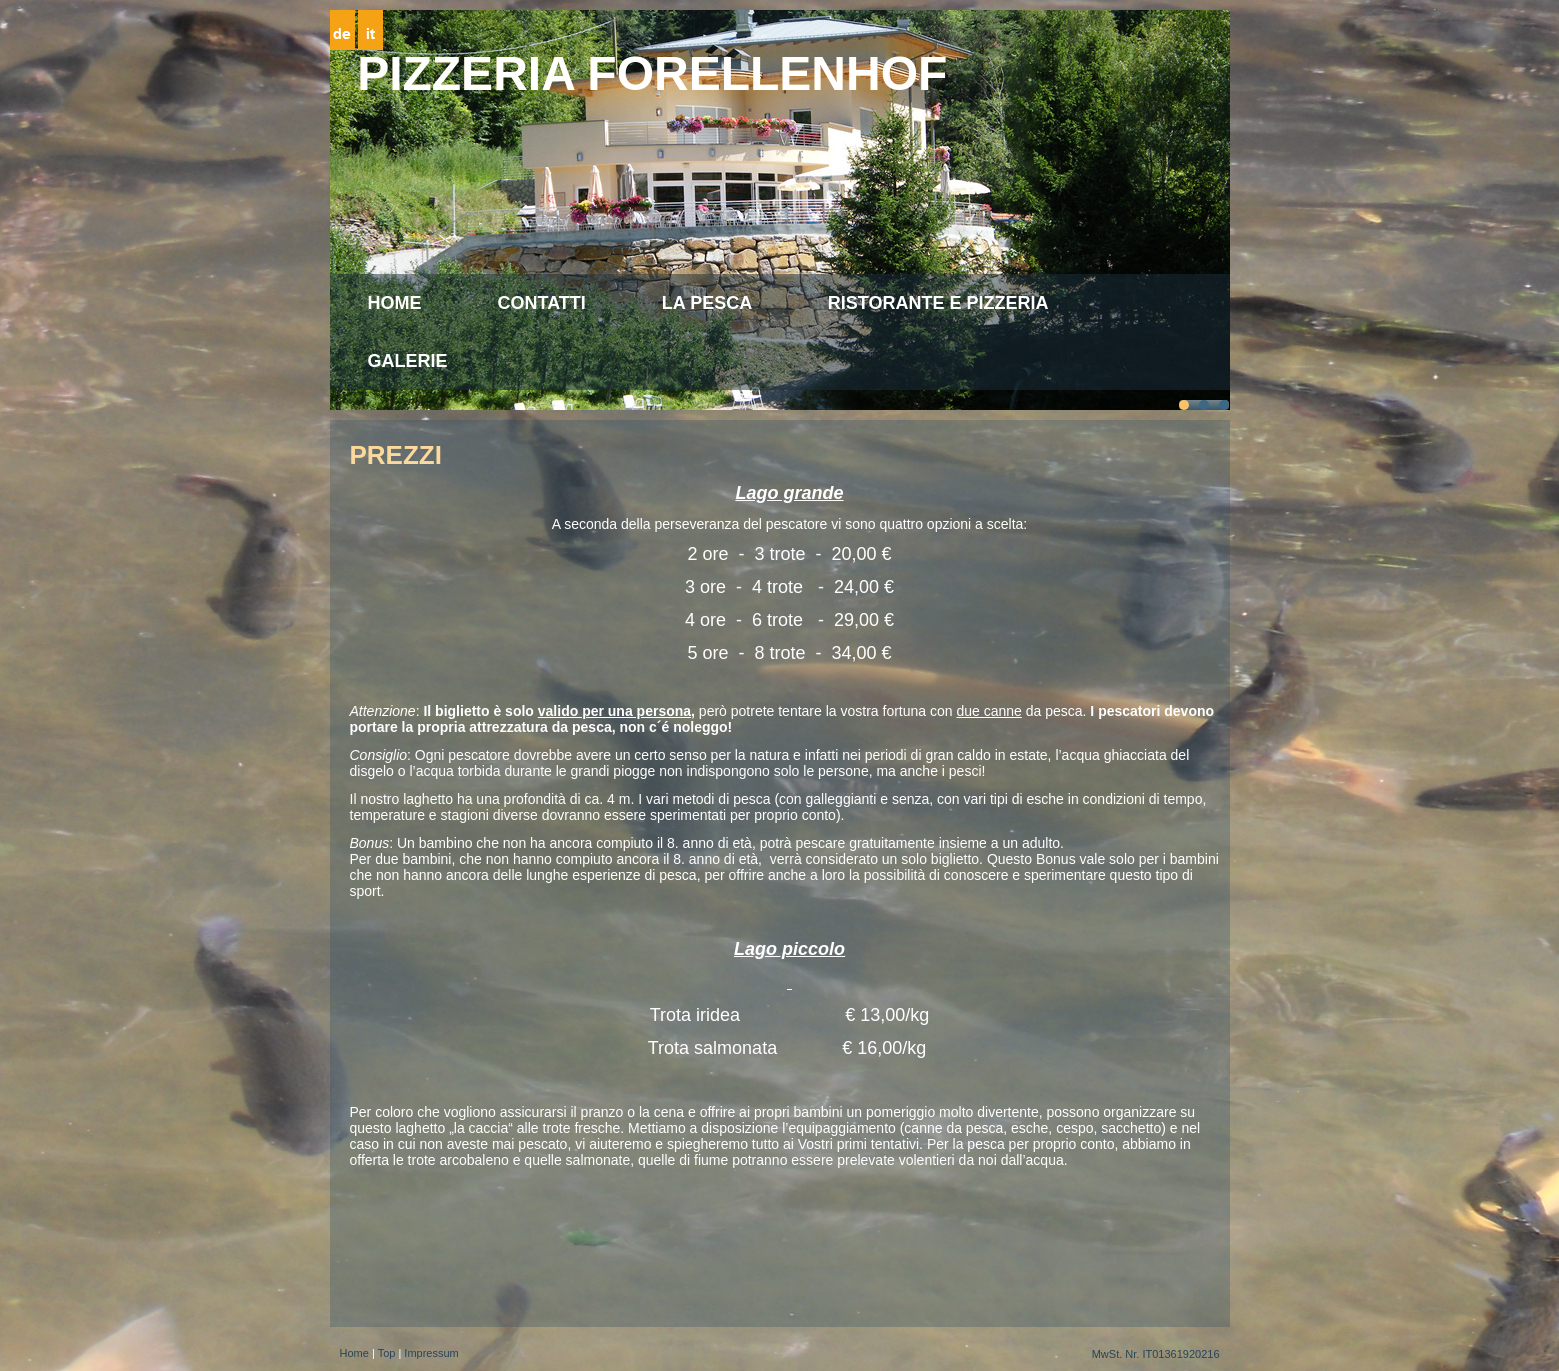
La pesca (707, 303)
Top (387, 1353)
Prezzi (396, 455)
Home (395, 303)
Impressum (431, 1353)
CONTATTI (542, 303)
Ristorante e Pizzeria (938, 303)
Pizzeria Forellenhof (652, 73)
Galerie (408, 361)
